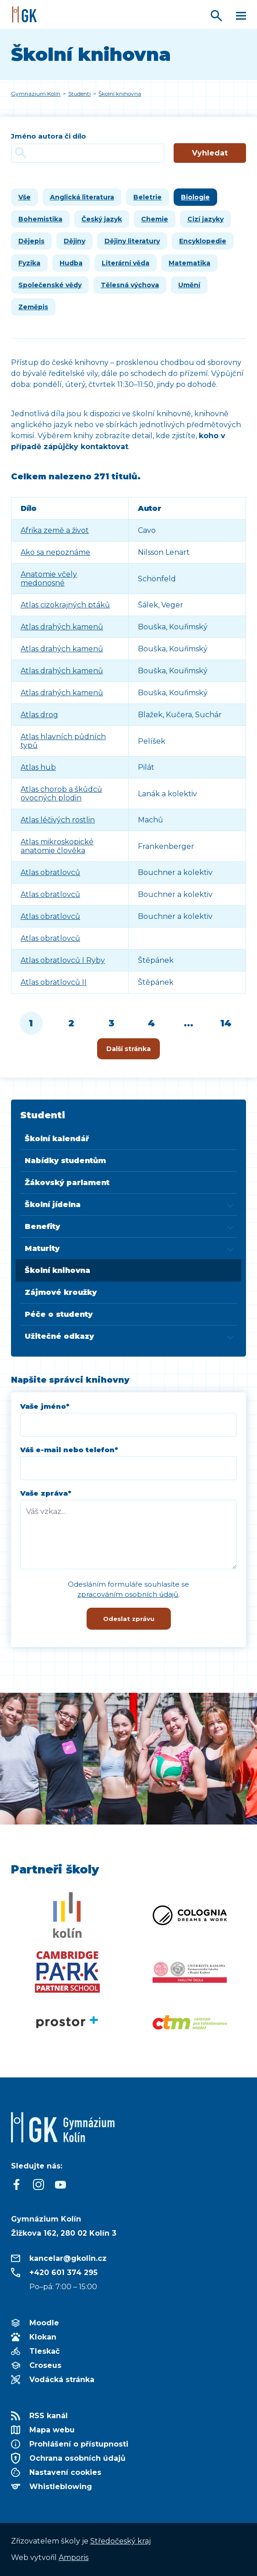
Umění (189, 285)
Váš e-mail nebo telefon (69, 1449)
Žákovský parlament (67, 1182)
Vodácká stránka (61, 2379)
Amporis (73, 2557)
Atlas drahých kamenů (62, 627)
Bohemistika (40, 219)
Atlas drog (39, 714)
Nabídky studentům (65, 1160)
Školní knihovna (57, 1270)
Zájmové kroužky (61, 1292)
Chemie (154, 219)
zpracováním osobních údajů (127, 1594)
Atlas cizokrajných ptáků (65, 605)
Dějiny (74, 241)
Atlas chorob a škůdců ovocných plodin (61, 793)
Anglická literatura (82, 197)
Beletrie (147, 197)
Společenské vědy (50, 285)
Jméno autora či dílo (48, 136)
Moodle (44, 2322)
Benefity (42, 1226)
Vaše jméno (45, 1406)
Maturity (42, 1248)
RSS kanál (48, 2415)
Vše (24, 197)
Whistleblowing (60, 2486)
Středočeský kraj (120, 2541)
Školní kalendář (57, 1138)
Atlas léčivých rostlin (58, 820)
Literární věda (125, 263)
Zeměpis (33, 307)
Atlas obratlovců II (54, 982)
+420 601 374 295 (63, 2272)
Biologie (195, 197)
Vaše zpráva (45, 1493)
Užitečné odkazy (59, 1336)
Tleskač (44, 2351)
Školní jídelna (53, 1204)
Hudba (71, 263)
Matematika (189, 263)
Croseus (45, 2365)
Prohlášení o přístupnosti (78, 2444)
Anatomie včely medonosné (49, 578)
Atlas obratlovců (50, 872)
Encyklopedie (202, 241)
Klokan (42, 2337)
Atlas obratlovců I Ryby (63, 960)
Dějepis (31, 241)
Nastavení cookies (65, 2472)
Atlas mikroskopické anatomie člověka (57, 846)
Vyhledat (210, 153)
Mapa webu (52, 2430)
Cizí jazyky (205, 219)
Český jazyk (102, 219)
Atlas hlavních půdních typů (63, 741)
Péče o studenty (59, 1314)
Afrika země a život (55, 530)
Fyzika (29, 263)
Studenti (42, 1115)
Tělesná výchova (130, 285)
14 (225, 1023)
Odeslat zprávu (128, 1618)
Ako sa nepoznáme (55, 552)
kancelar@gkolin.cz (68, 2258)
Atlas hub (38, 767)
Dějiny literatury (132, 241)
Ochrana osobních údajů (77, 2458)
